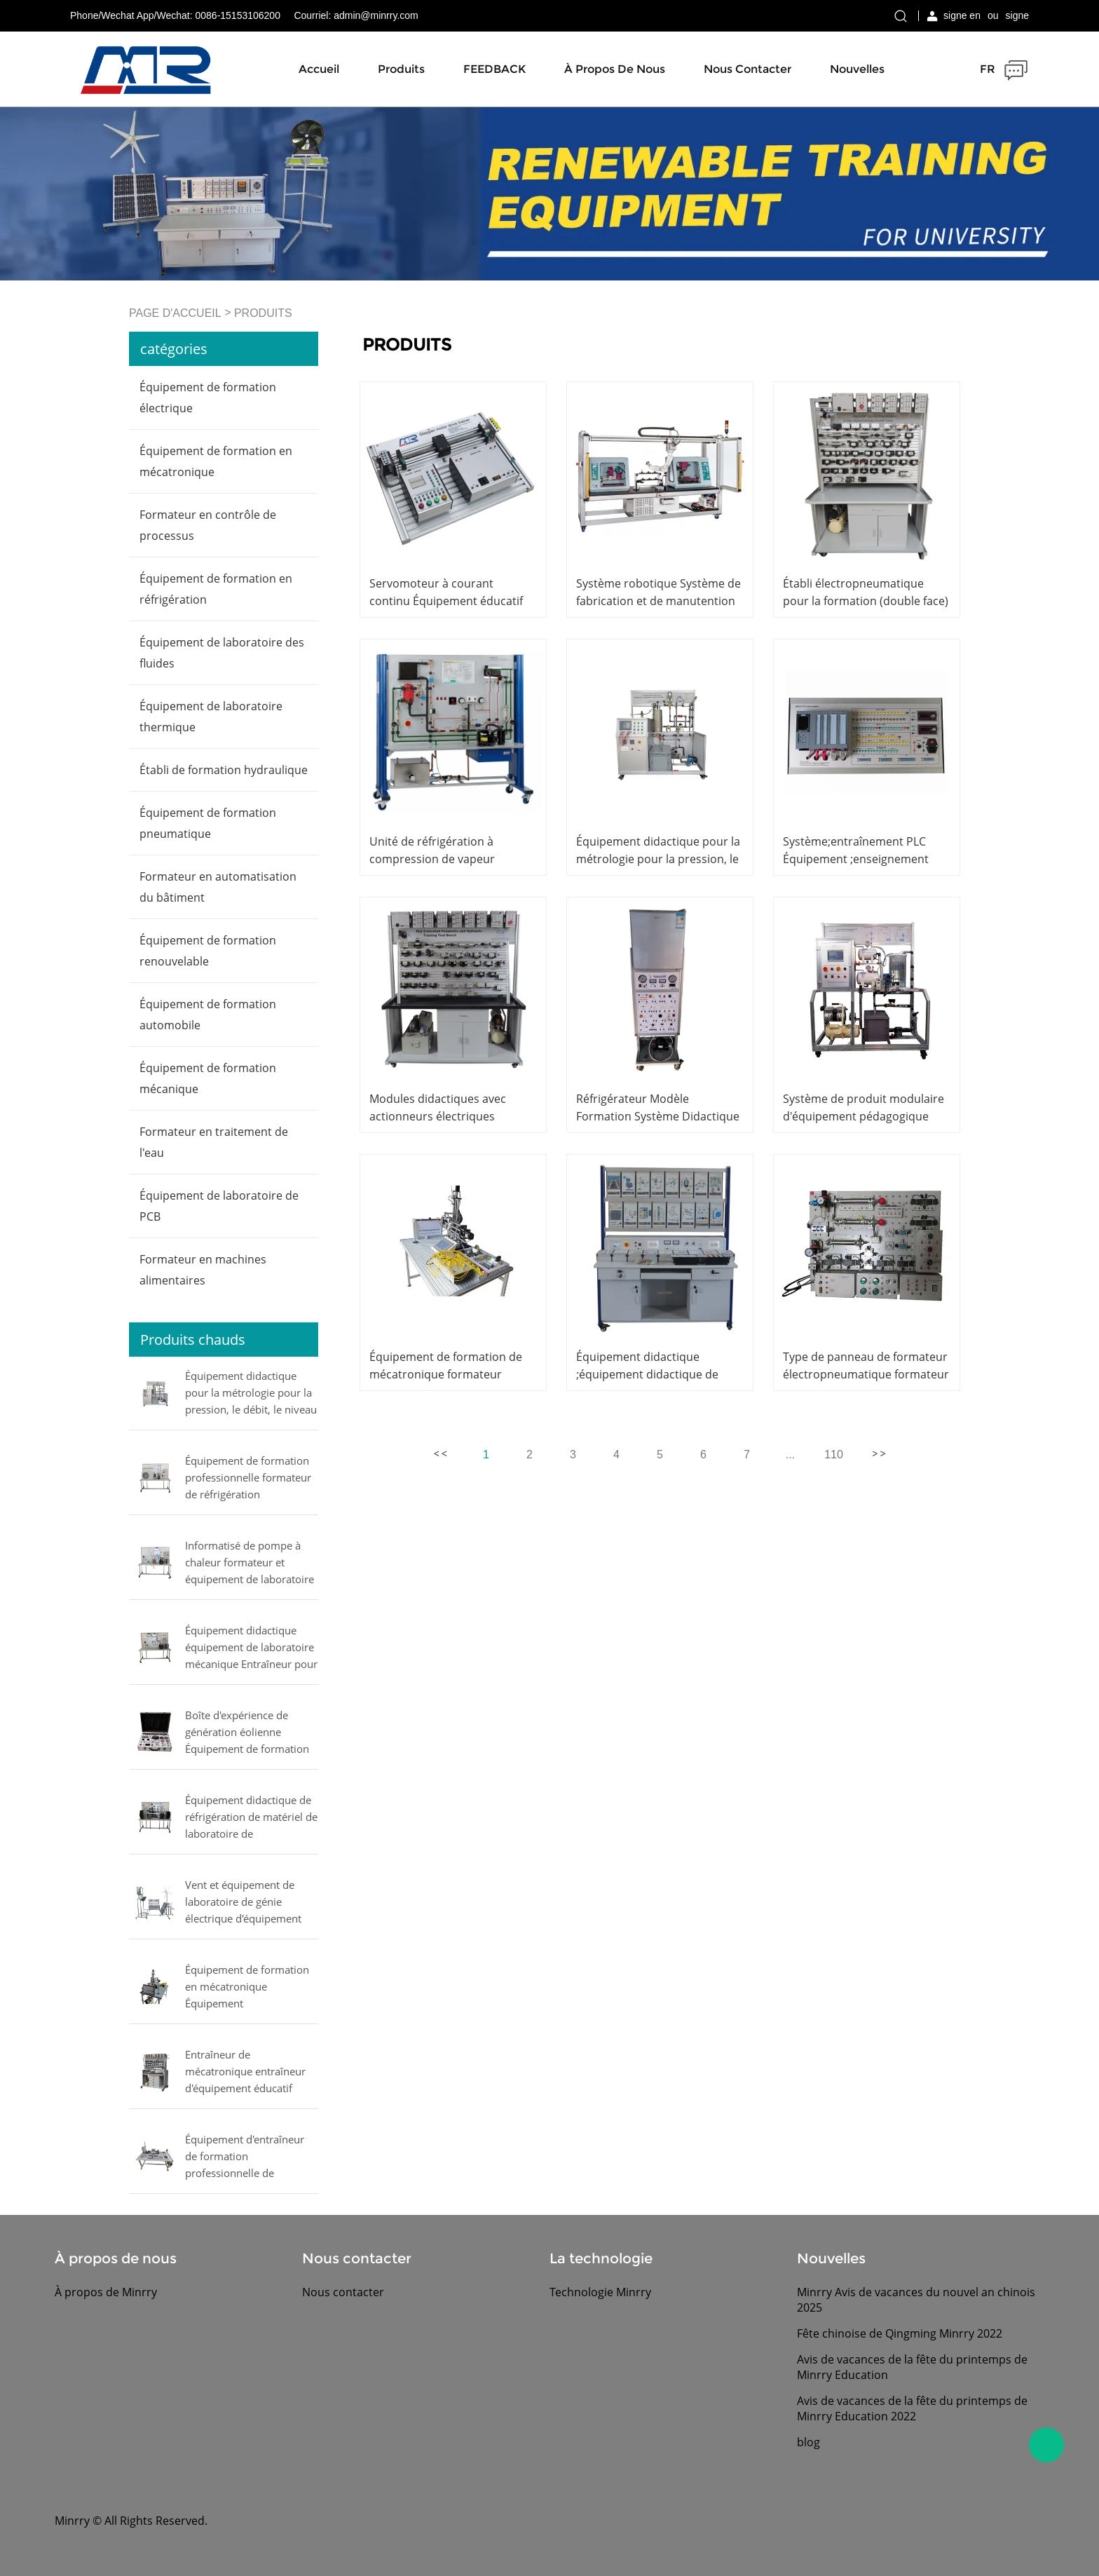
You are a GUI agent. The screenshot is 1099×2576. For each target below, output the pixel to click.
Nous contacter (747, 69)
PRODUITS (263, 313)
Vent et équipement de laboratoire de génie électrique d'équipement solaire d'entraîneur (243, 1903)
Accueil (319, 69)
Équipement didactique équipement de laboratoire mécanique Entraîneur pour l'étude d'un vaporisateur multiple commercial (251, 1648)
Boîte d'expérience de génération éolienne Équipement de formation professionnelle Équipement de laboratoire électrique (249, 1733)
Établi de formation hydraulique (223, 770)
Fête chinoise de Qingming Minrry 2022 (899, 2333)
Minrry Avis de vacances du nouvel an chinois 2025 (916, 2299)
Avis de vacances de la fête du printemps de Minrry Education (912, 2367)
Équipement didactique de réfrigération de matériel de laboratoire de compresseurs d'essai (251, 1818)
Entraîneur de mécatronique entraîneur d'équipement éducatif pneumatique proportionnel (245, 2072)
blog (808, 2442)
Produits (401, 69)
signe (1017, 15)
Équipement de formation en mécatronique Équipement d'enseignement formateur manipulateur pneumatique (251, 1987)
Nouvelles (857, 69)
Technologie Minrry (600, 2292)
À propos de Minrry (106, 2292)
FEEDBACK (494, 69)
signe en (962, 15)
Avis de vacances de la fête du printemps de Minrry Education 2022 (912, 2408)
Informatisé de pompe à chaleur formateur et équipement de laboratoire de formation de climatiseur (249, 1563)
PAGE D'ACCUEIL (175, 313)
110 (833, 1454)
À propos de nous (614, 69)
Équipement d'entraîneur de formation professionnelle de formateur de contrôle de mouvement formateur (245, 2157)
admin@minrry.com (376, 15)
